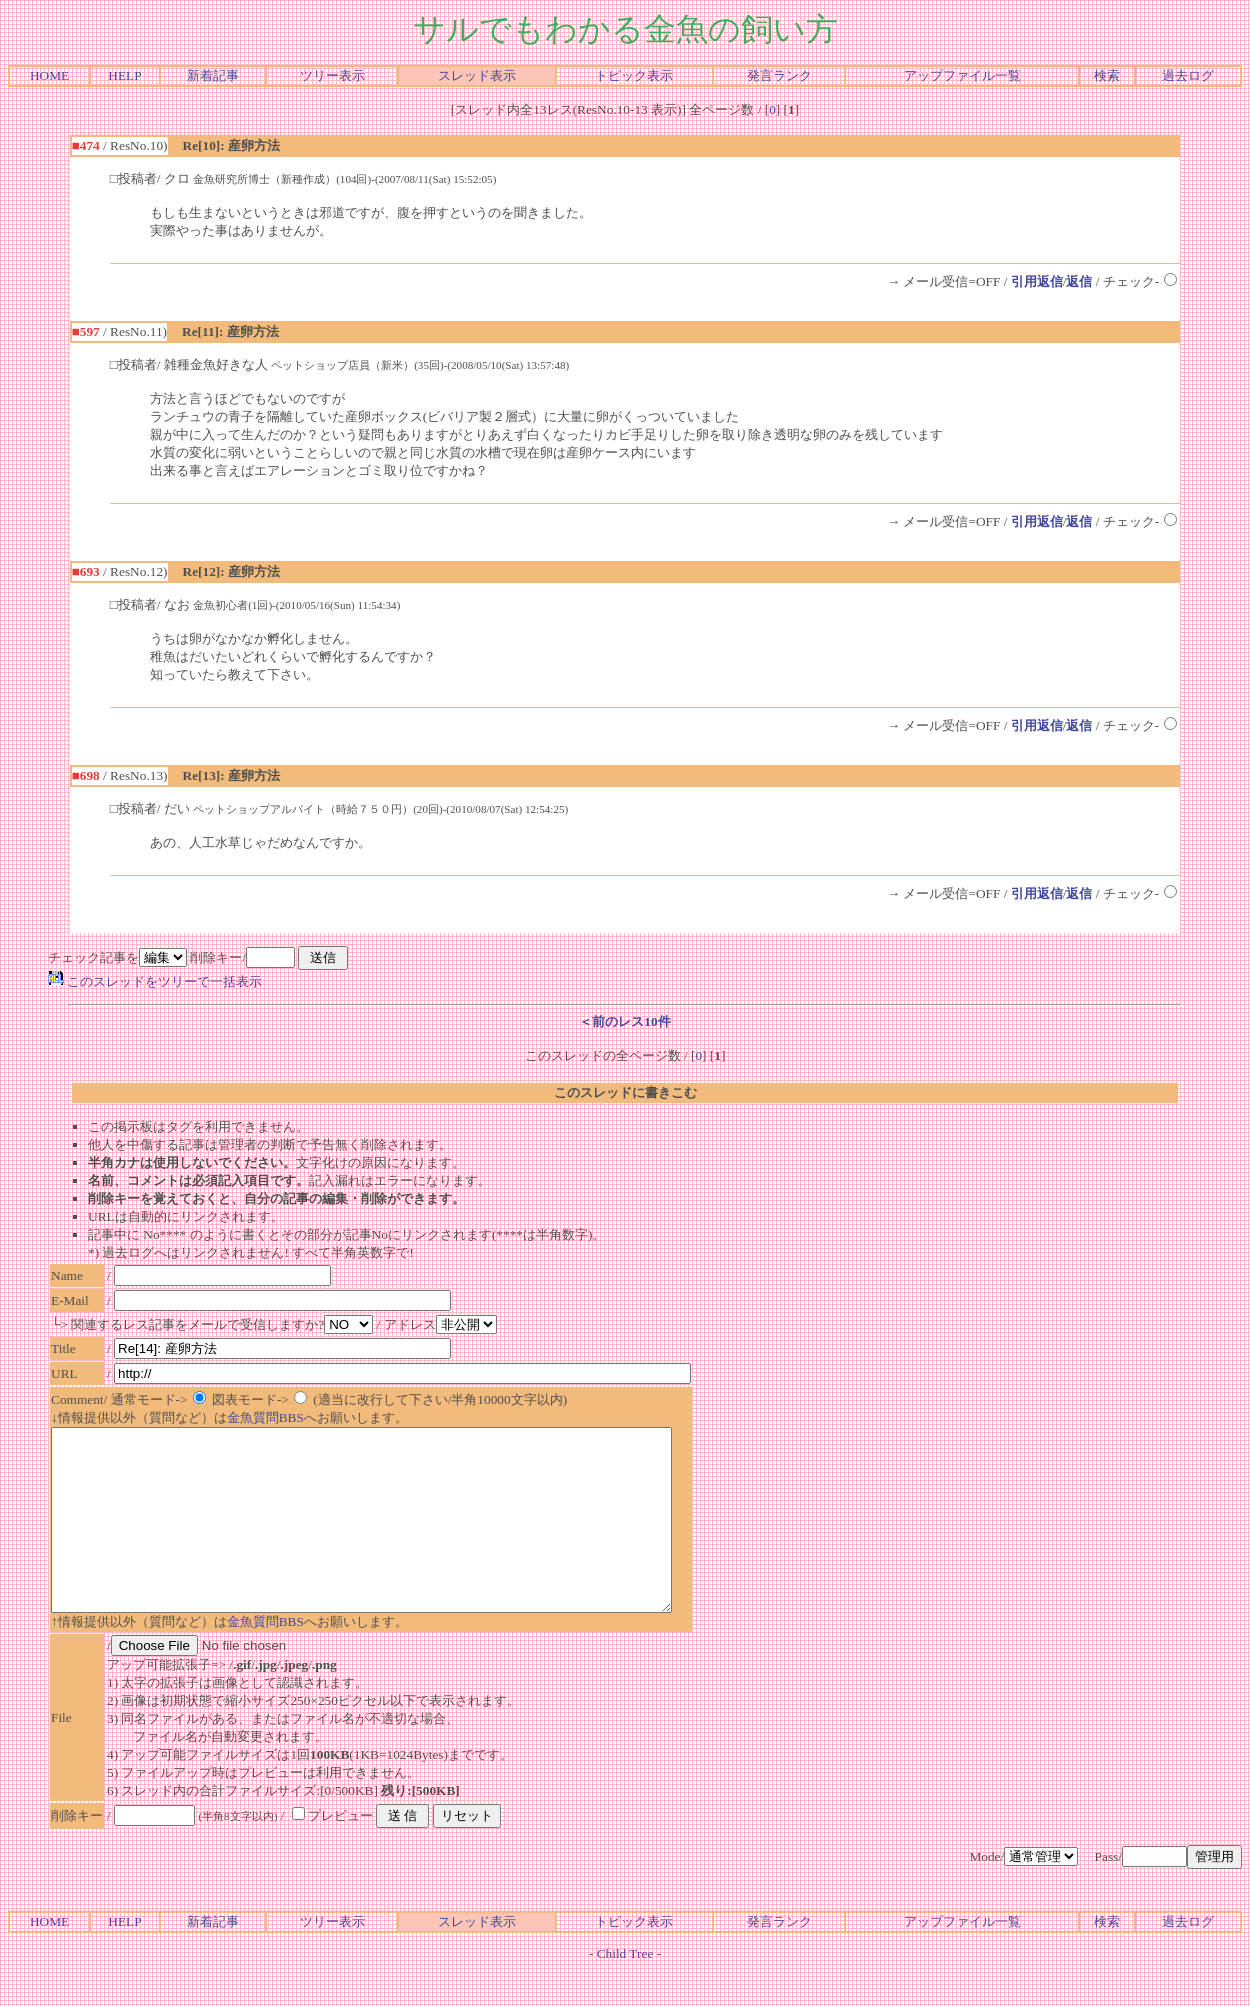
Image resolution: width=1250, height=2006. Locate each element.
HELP (124, 75)
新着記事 (213, 75)
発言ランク (779, 75)
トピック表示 (634, 75)
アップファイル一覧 (962, 75)
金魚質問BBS (265, 1417)
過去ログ (1188, 75)
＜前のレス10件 (624, 1021)
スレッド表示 (477, 75)
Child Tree (625, 1989)
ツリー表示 (332, 75)
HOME (49, 75)
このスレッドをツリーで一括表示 (155, 981)
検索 (1107, 75)
